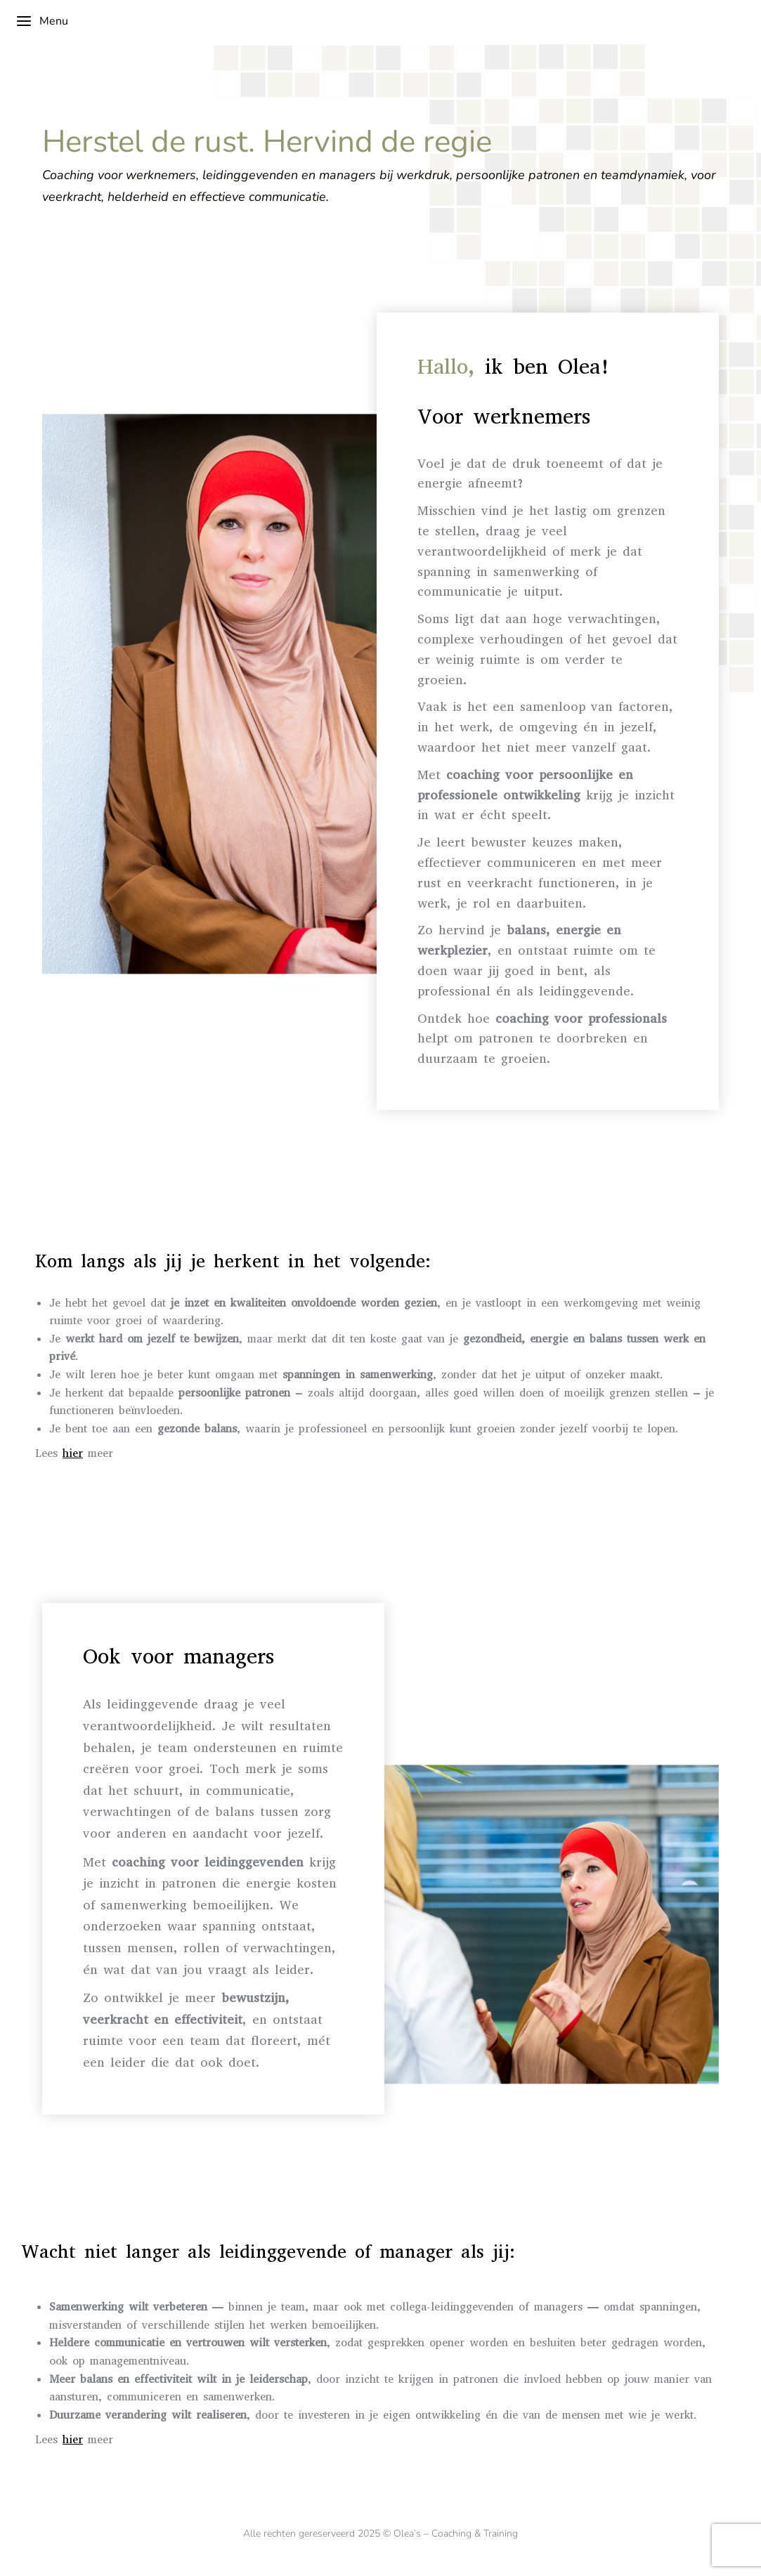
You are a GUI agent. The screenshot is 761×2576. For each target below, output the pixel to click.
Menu (41, 21)
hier (73, 1453)
